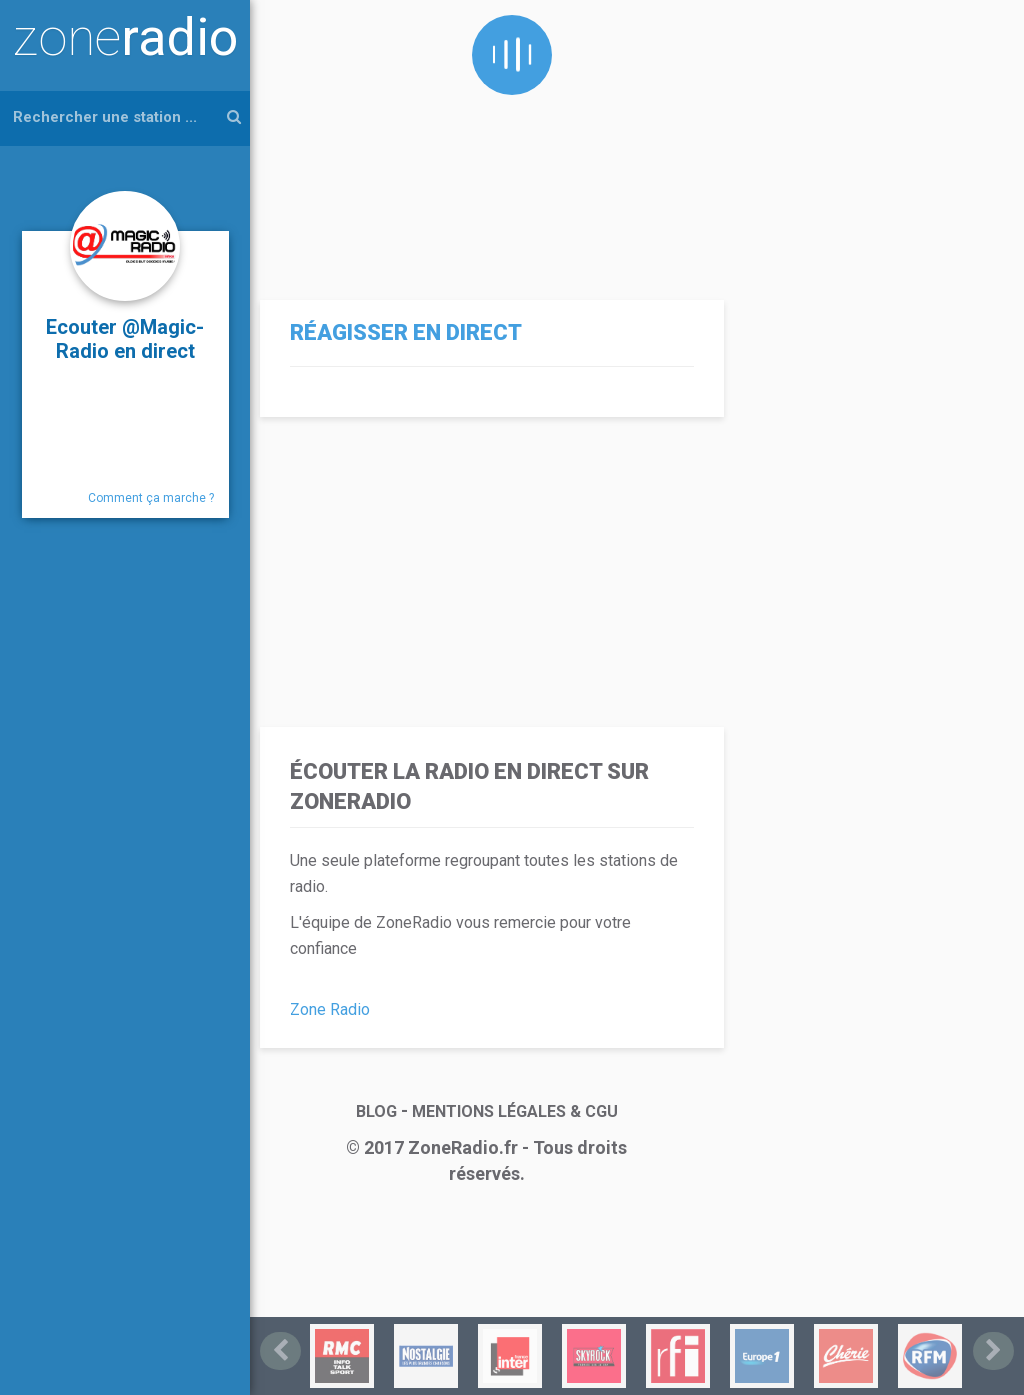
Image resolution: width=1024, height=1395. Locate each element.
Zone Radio (330, 1009)
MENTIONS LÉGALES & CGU (515, 1111)
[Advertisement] (487, 140)
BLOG (376, 1111)
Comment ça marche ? (151, 498)
